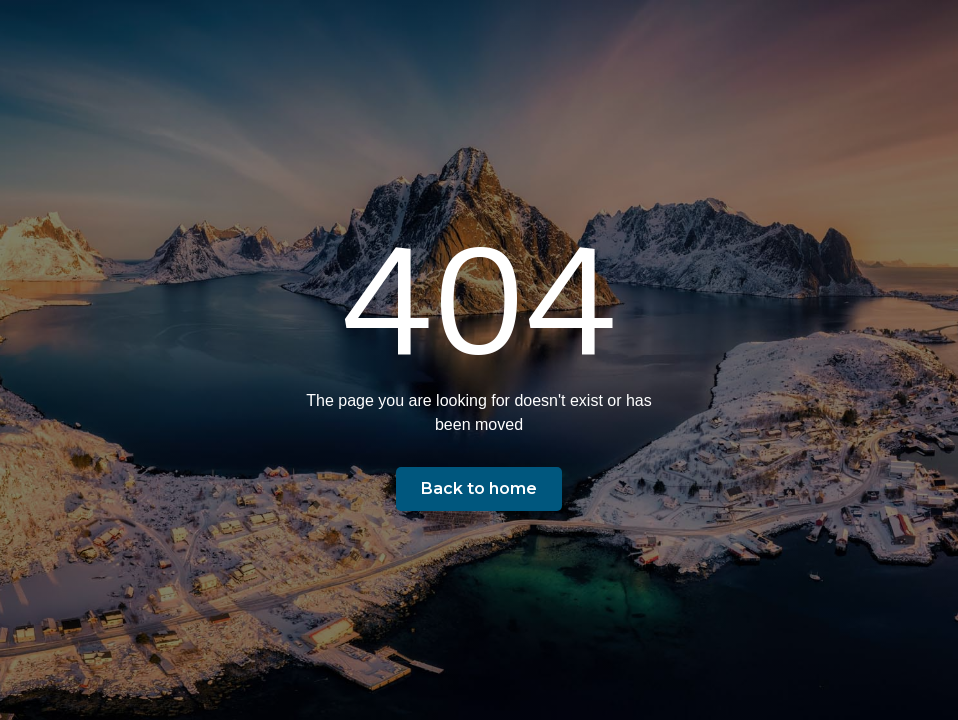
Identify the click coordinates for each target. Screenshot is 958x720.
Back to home (479, 488)
